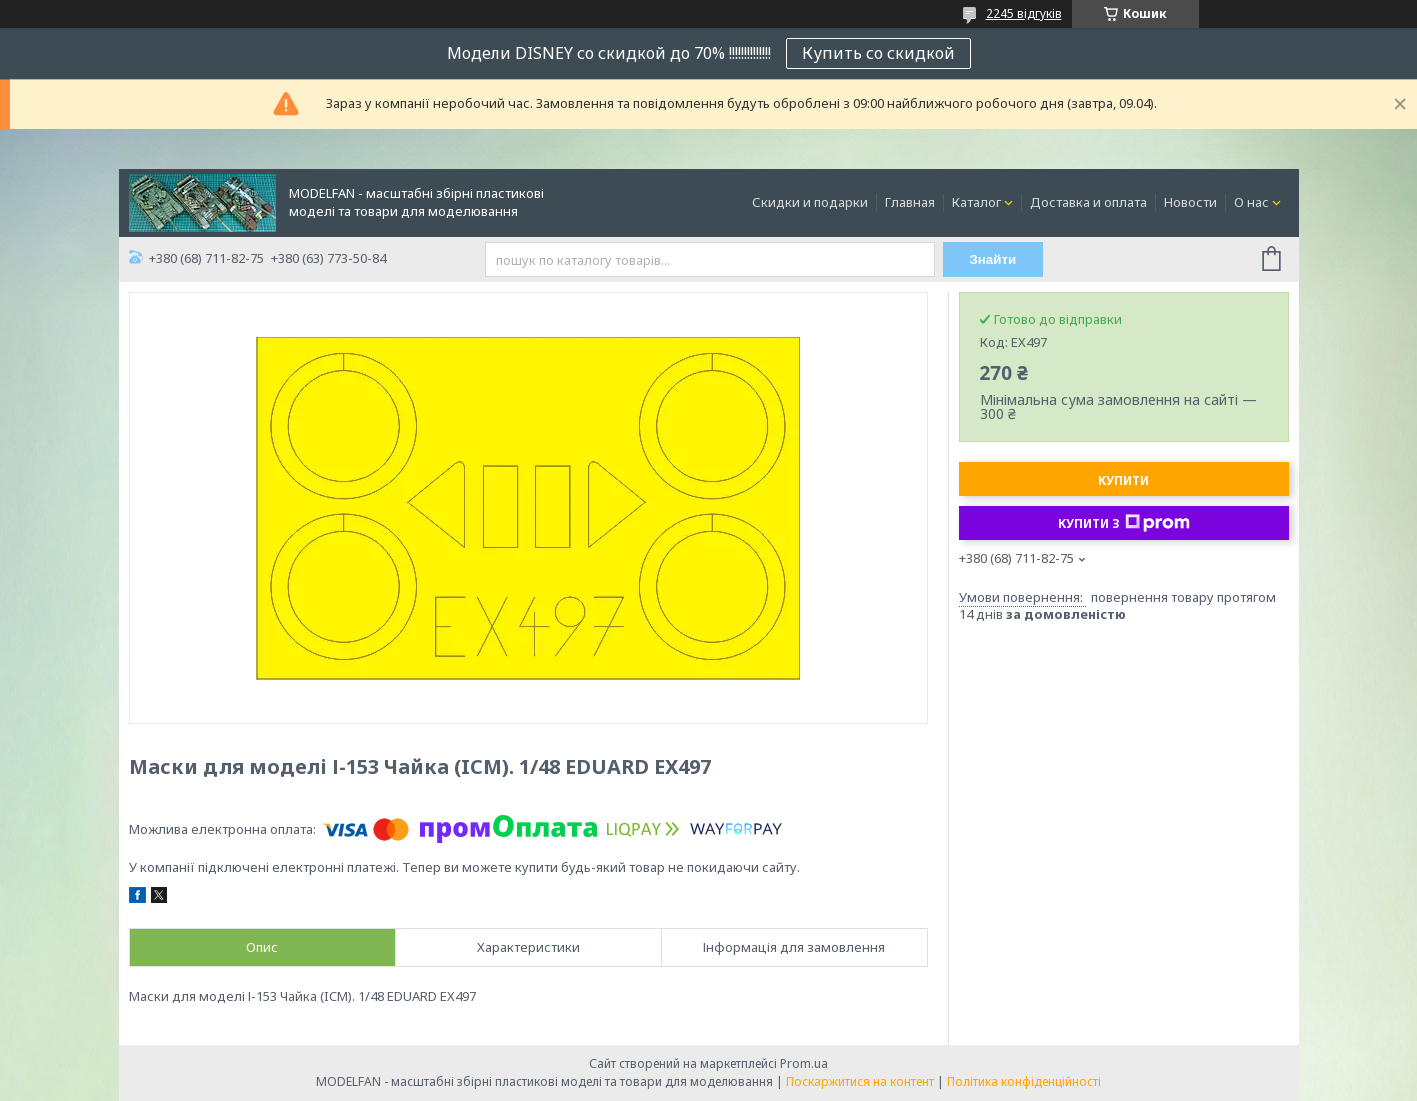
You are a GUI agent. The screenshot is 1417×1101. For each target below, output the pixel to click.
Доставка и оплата (1088, 202)
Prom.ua (804, 1063)
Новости (1190, 202)
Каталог (976, 202)
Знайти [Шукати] (992, 259)
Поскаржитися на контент (860, 1081)
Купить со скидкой (878, 53)
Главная (910, 202)
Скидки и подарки (810, 202)
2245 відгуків (1024, 13)
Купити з (1124, 523)
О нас (1251, 202)
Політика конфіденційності (1024, 1081)
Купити (1123, 480)
